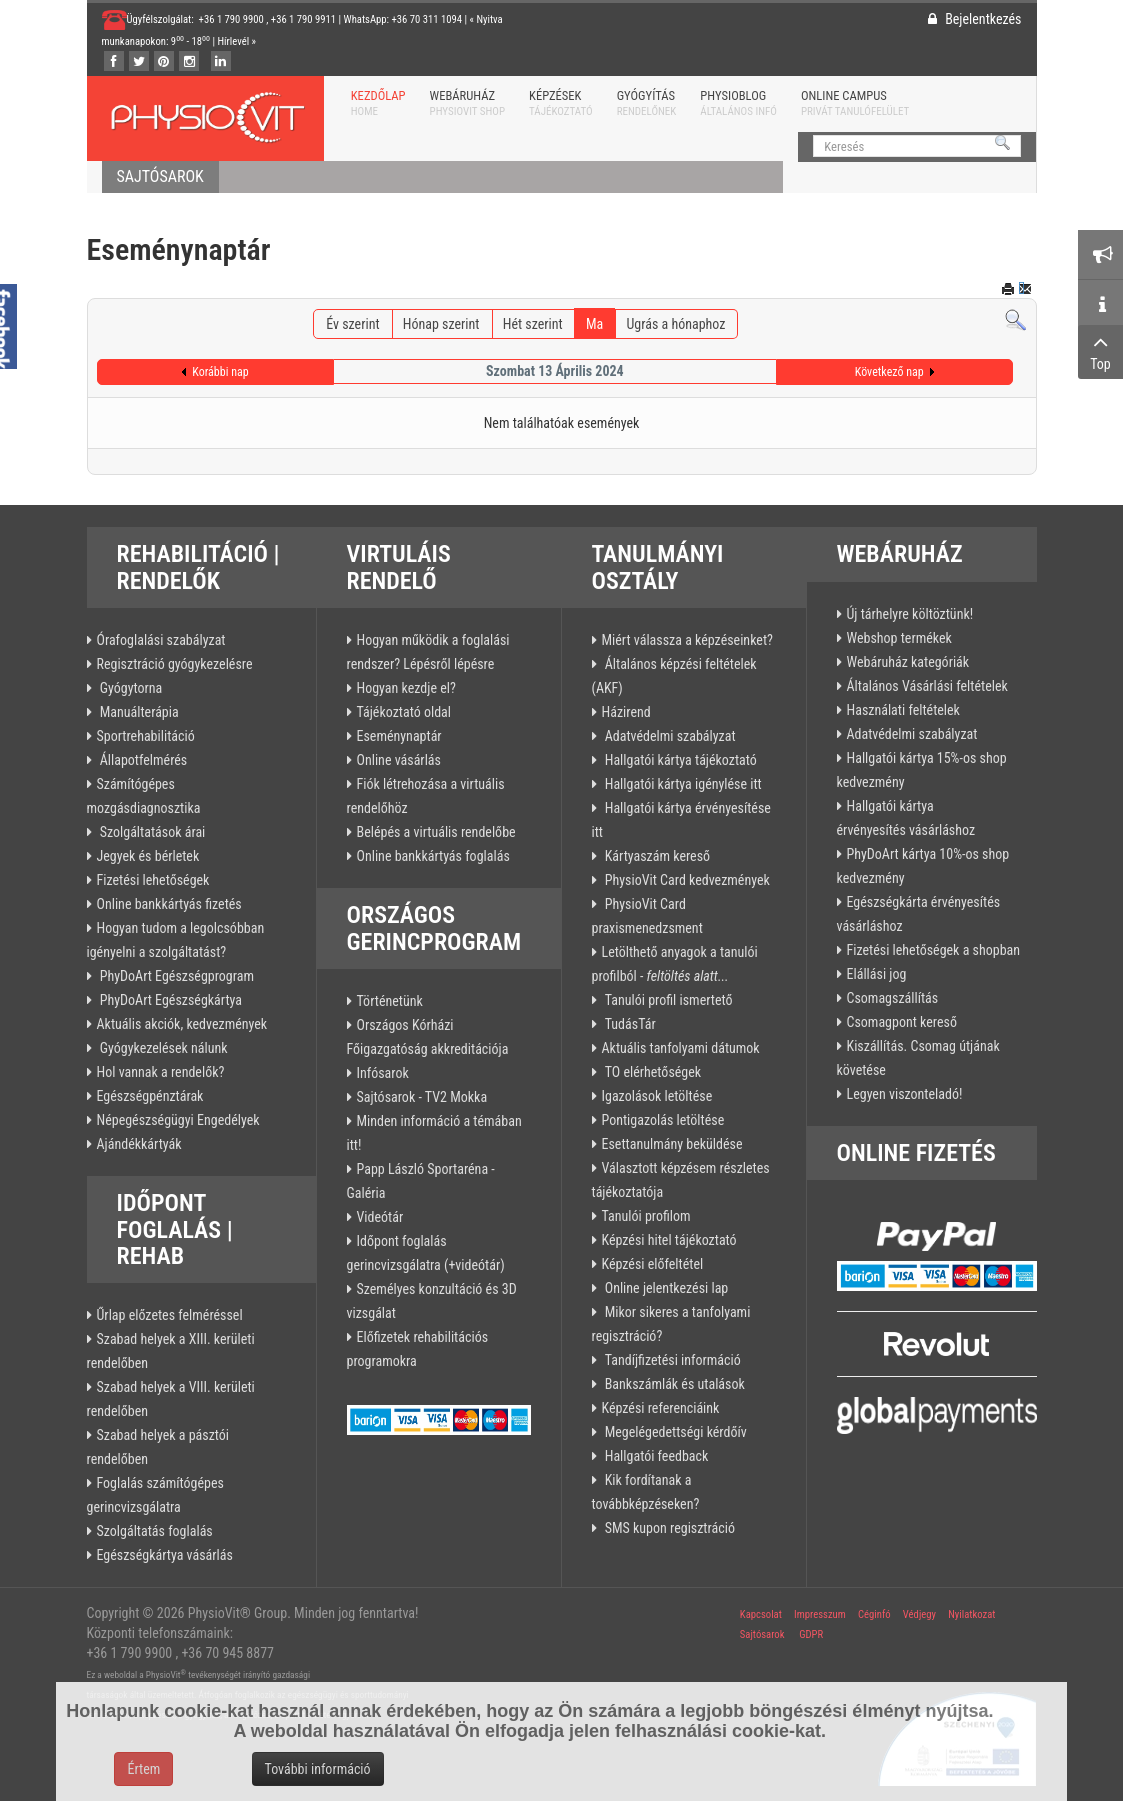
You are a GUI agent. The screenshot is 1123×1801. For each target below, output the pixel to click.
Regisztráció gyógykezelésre (175, 664)
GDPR (811, 1634)
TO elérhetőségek (652, 1072)
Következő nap (889, 372)
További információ (318, 1769)
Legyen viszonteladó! (905, 1094)
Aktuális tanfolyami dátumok (681, 1048)
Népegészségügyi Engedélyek (178, 1120)
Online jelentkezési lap (665, 1288)
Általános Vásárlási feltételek (927, 686)
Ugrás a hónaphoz (675, 324)
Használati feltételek (903, 710)
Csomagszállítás (893, 998)
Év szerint (352, 324)
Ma (594, 324)
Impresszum (820, 1614)
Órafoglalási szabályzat (161, 640)
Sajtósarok (762, 1634)
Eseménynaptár (399, 736)
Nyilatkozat (971, 1614)
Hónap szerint (441, 324)
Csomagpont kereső (902, 1022)
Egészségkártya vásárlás (165, 1555)
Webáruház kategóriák (908, 662)
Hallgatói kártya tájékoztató (679, 760)
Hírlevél (234, 41)
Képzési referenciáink (661, 1408)
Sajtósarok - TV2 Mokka (422, 1097)
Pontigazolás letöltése (663, 1120)
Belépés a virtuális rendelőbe (436, 832)
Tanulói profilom (646, 1216)
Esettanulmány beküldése (672, 1144)
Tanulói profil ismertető (667, 1000)
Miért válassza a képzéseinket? (687, 640)
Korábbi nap (220, 372)
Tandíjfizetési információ (671, 1360)
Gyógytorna (130, 688)
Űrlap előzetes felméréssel (170, 1315)
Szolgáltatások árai (151, 832)
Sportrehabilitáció (146, 736)
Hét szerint (533, 324)
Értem (143, 1769)
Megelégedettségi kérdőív (674, 1432)
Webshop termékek (899, 638)
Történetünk (390, 1001)
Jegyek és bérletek (148, 856)
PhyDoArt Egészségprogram (176, 976)
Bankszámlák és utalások (673, 1384)
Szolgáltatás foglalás (155, 1531)
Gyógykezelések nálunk (162, 1048)
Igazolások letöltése (657, 1096)
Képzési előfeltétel (653, 1264)
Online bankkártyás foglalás (433, 856)
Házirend (626, 712)
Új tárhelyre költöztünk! (910, 614)
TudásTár (629, 1024)
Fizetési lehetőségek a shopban (934, 950)
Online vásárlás (399, 760)
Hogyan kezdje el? (406, 688)
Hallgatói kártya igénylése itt (682, 784)
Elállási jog (877, 974)
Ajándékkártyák (139, 1144)
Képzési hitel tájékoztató (669, 1240)
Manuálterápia (138, 712)
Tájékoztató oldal (404, 712)
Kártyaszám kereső (656, 856)
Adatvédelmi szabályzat (669, 736)
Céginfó (874, 1614)
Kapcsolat (761, 1614)
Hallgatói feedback (655, 1456)
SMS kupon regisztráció (668, 1528)
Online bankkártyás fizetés (169, 904)
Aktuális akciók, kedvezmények (182, 1024)
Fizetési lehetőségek (153, 880)
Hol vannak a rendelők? (161, 1072)
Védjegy (918, 1614)
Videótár (380, 1217)
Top (1100, 351)
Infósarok (383, 1073)
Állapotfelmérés (142, 760)
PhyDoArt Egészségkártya (170, 1000)
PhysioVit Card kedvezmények (686, 880)
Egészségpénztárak (150, 1096)
